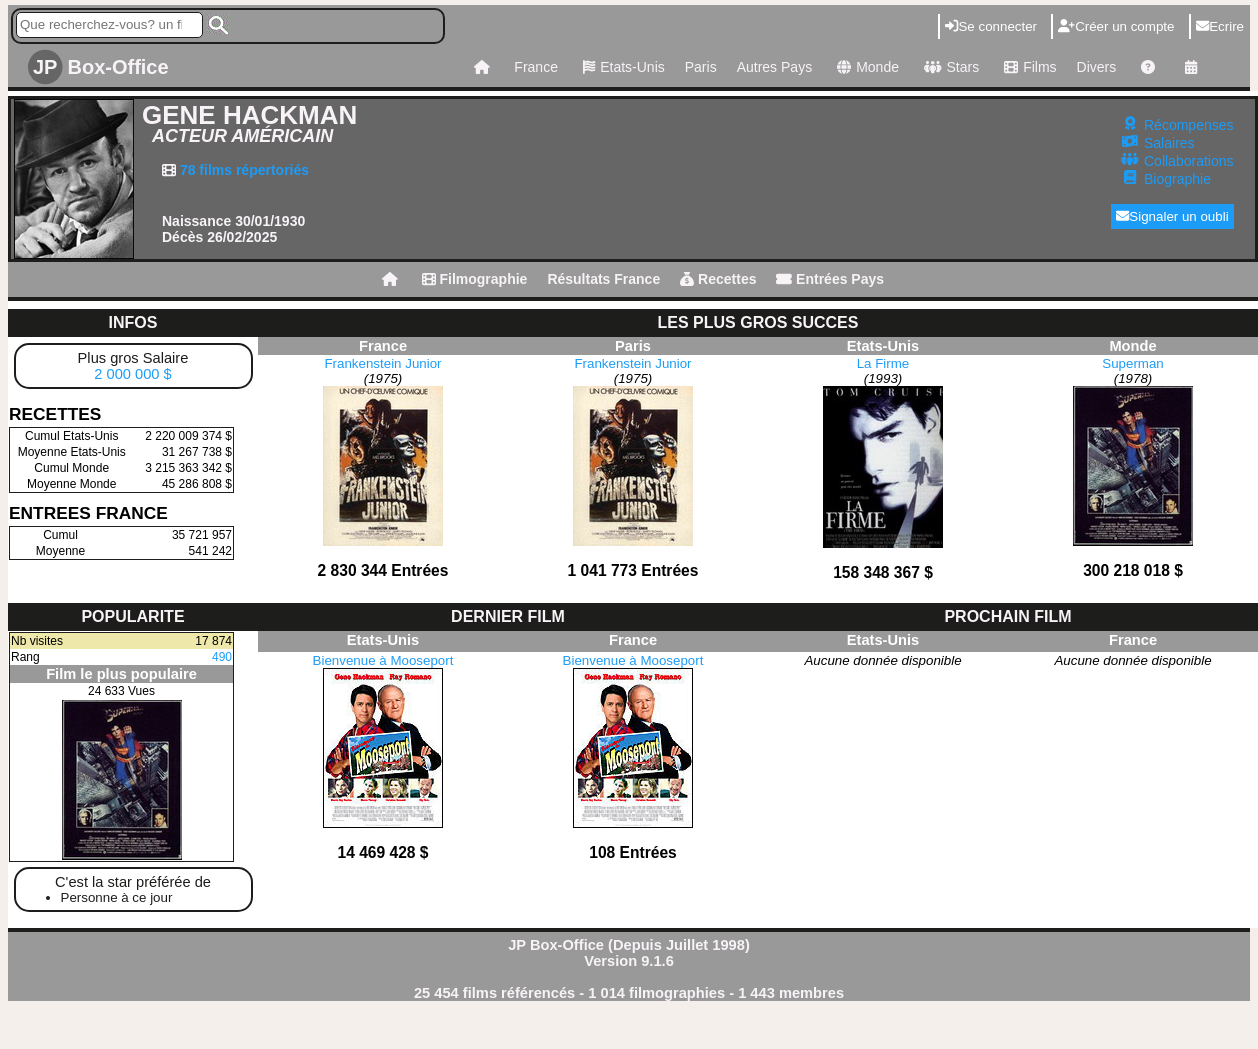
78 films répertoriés (242, 170)
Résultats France (603, 279)
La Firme (883, 363)
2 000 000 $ (132, 374)
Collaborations (1189, 161)
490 (222, 657)
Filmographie (475, 279)
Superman (1133, 363)
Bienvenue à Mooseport (383, 660)
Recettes (718, 279)
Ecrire (1220, 26)
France (536, 67)
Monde (865, 67)
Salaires (1169, 143)
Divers (1097, 67)
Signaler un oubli (1172, 216)
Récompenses (1189, 125)
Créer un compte (1116, 26)
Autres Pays (774, 67)
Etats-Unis (621, 67)
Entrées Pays (830, 279)
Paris (701, 67)
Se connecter (991, 26)
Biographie (1177, 179)
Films (1027, 67)
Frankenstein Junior (382, 363)
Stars (949, 67)
